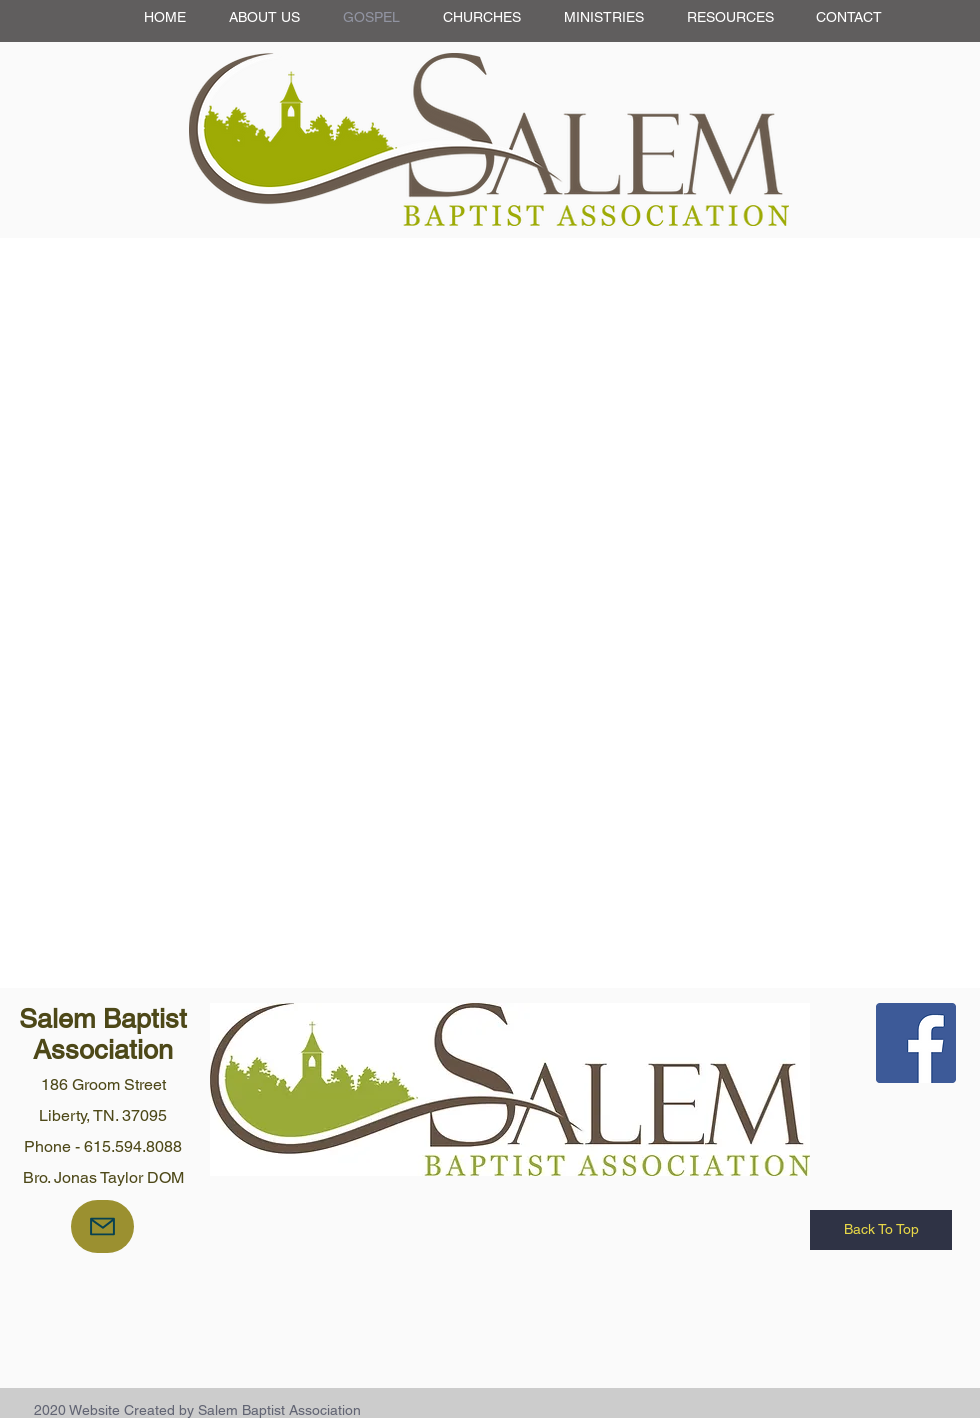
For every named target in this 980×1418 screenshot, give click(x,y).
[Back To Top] (881, 1230)
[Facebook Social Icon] (916, 1043)
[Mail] (102, 1226)
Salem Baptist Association (103, 1034)
